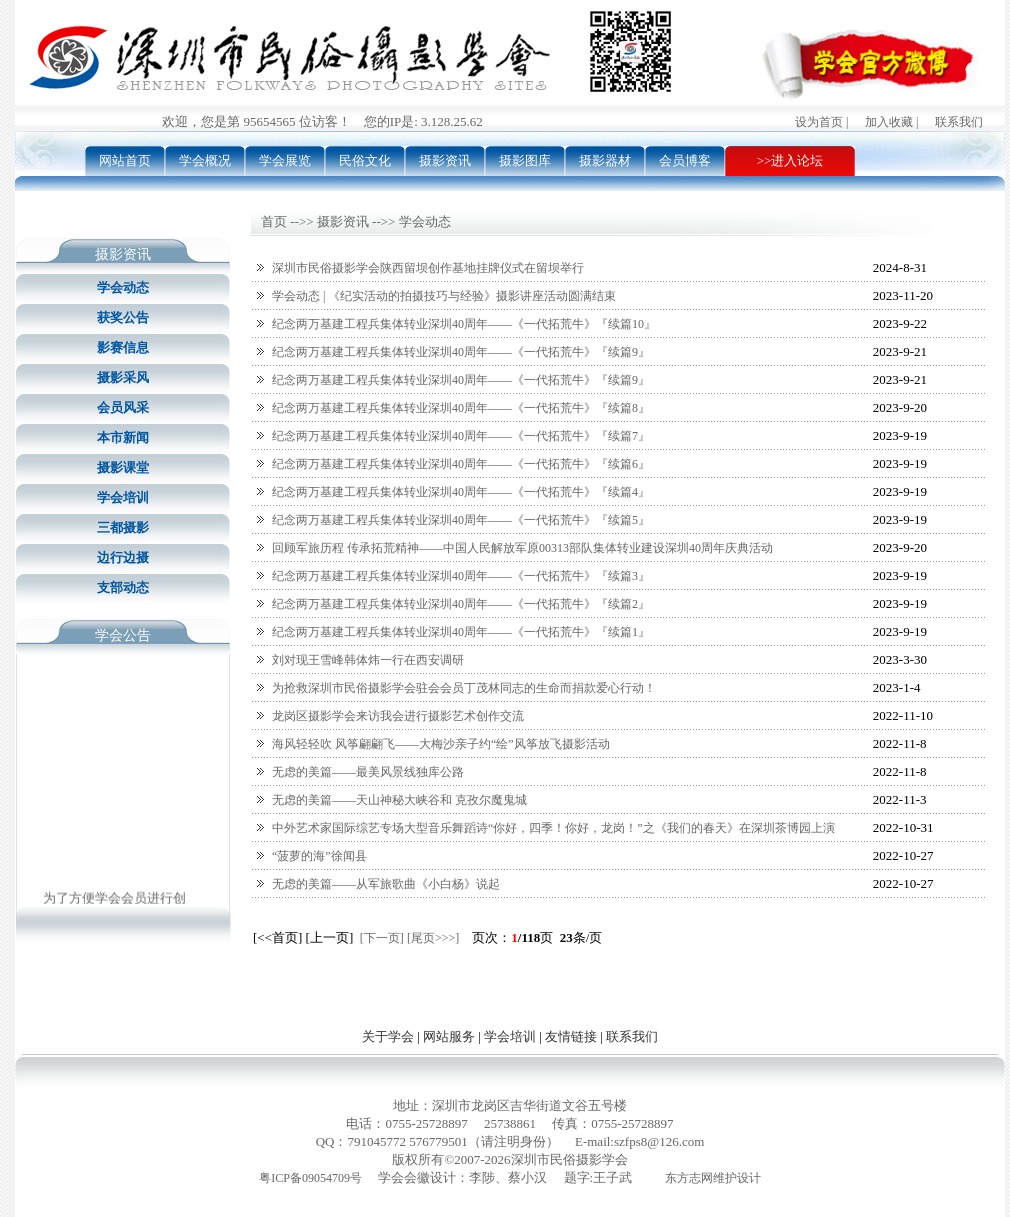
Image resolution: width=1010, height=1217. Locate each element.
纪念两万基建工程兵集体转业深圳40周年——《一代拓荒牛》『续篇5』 (461, 520)
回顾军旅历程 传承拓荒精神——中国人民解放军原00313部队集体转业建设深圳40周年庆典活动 (522, 548)
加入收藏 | (891, 122)
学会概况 (205, 160)
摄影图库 (525, 160)
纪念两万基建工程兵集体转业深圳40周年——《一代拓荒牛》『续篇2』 (461, 604)
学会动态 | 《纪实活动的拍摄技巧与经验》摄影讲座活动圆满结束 (444, 296)
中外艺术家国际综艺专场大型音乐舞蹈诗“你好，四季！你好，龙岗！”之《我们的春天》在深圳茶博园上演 (553, 828)
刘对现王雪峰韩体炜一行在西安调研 (368, 660)
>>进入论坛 (790, 160)
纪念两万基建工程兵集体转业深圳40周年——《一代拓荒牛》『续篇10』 (464, 324)
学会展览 (285, 160)
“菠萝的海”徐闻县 (319, 856)
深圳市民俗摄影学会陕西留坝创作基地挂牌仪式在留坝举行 (428, 268)
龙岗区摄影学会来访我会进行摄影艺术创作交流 (398, 716)
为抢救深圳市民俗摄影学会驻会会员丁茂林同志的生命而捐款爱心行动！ (464, 688)
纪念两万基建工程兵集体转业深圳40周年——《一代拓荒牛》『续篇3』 (461, 576)
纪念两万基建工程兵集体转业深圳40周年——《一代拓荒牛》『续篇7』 (461, 436)
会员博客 (685, 160)
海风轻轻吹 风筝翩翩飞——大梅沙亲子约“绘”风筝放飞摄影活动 (441, 744)
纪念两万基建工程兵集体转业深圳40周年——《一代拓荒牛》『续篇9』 (461, 352)
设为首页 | (821, 122)
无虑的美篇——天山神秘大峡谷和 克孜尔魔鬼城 (399, 800)
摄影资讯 (445, 160)
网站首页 (125, 160)
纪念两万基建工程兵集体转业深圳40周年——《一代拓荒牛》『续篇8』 (461, 408)
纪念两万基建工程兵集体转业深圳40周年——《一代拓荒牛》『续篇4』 (461, 492)
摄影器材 (605, 160)
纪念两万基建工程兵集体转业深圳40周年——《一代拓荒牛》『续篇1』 (461, 632)
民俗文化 (365, 160)
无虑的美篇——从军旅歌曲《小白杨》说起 (386, 884)
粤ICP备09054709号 (310, 1178)
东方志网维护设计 (713, 1178)
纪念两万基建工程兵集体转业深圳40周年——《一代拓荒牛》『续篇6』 (461, 464)
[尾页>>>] (433, 938)
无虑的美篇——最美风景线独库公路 (368, 772)
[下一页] (382, 938)
